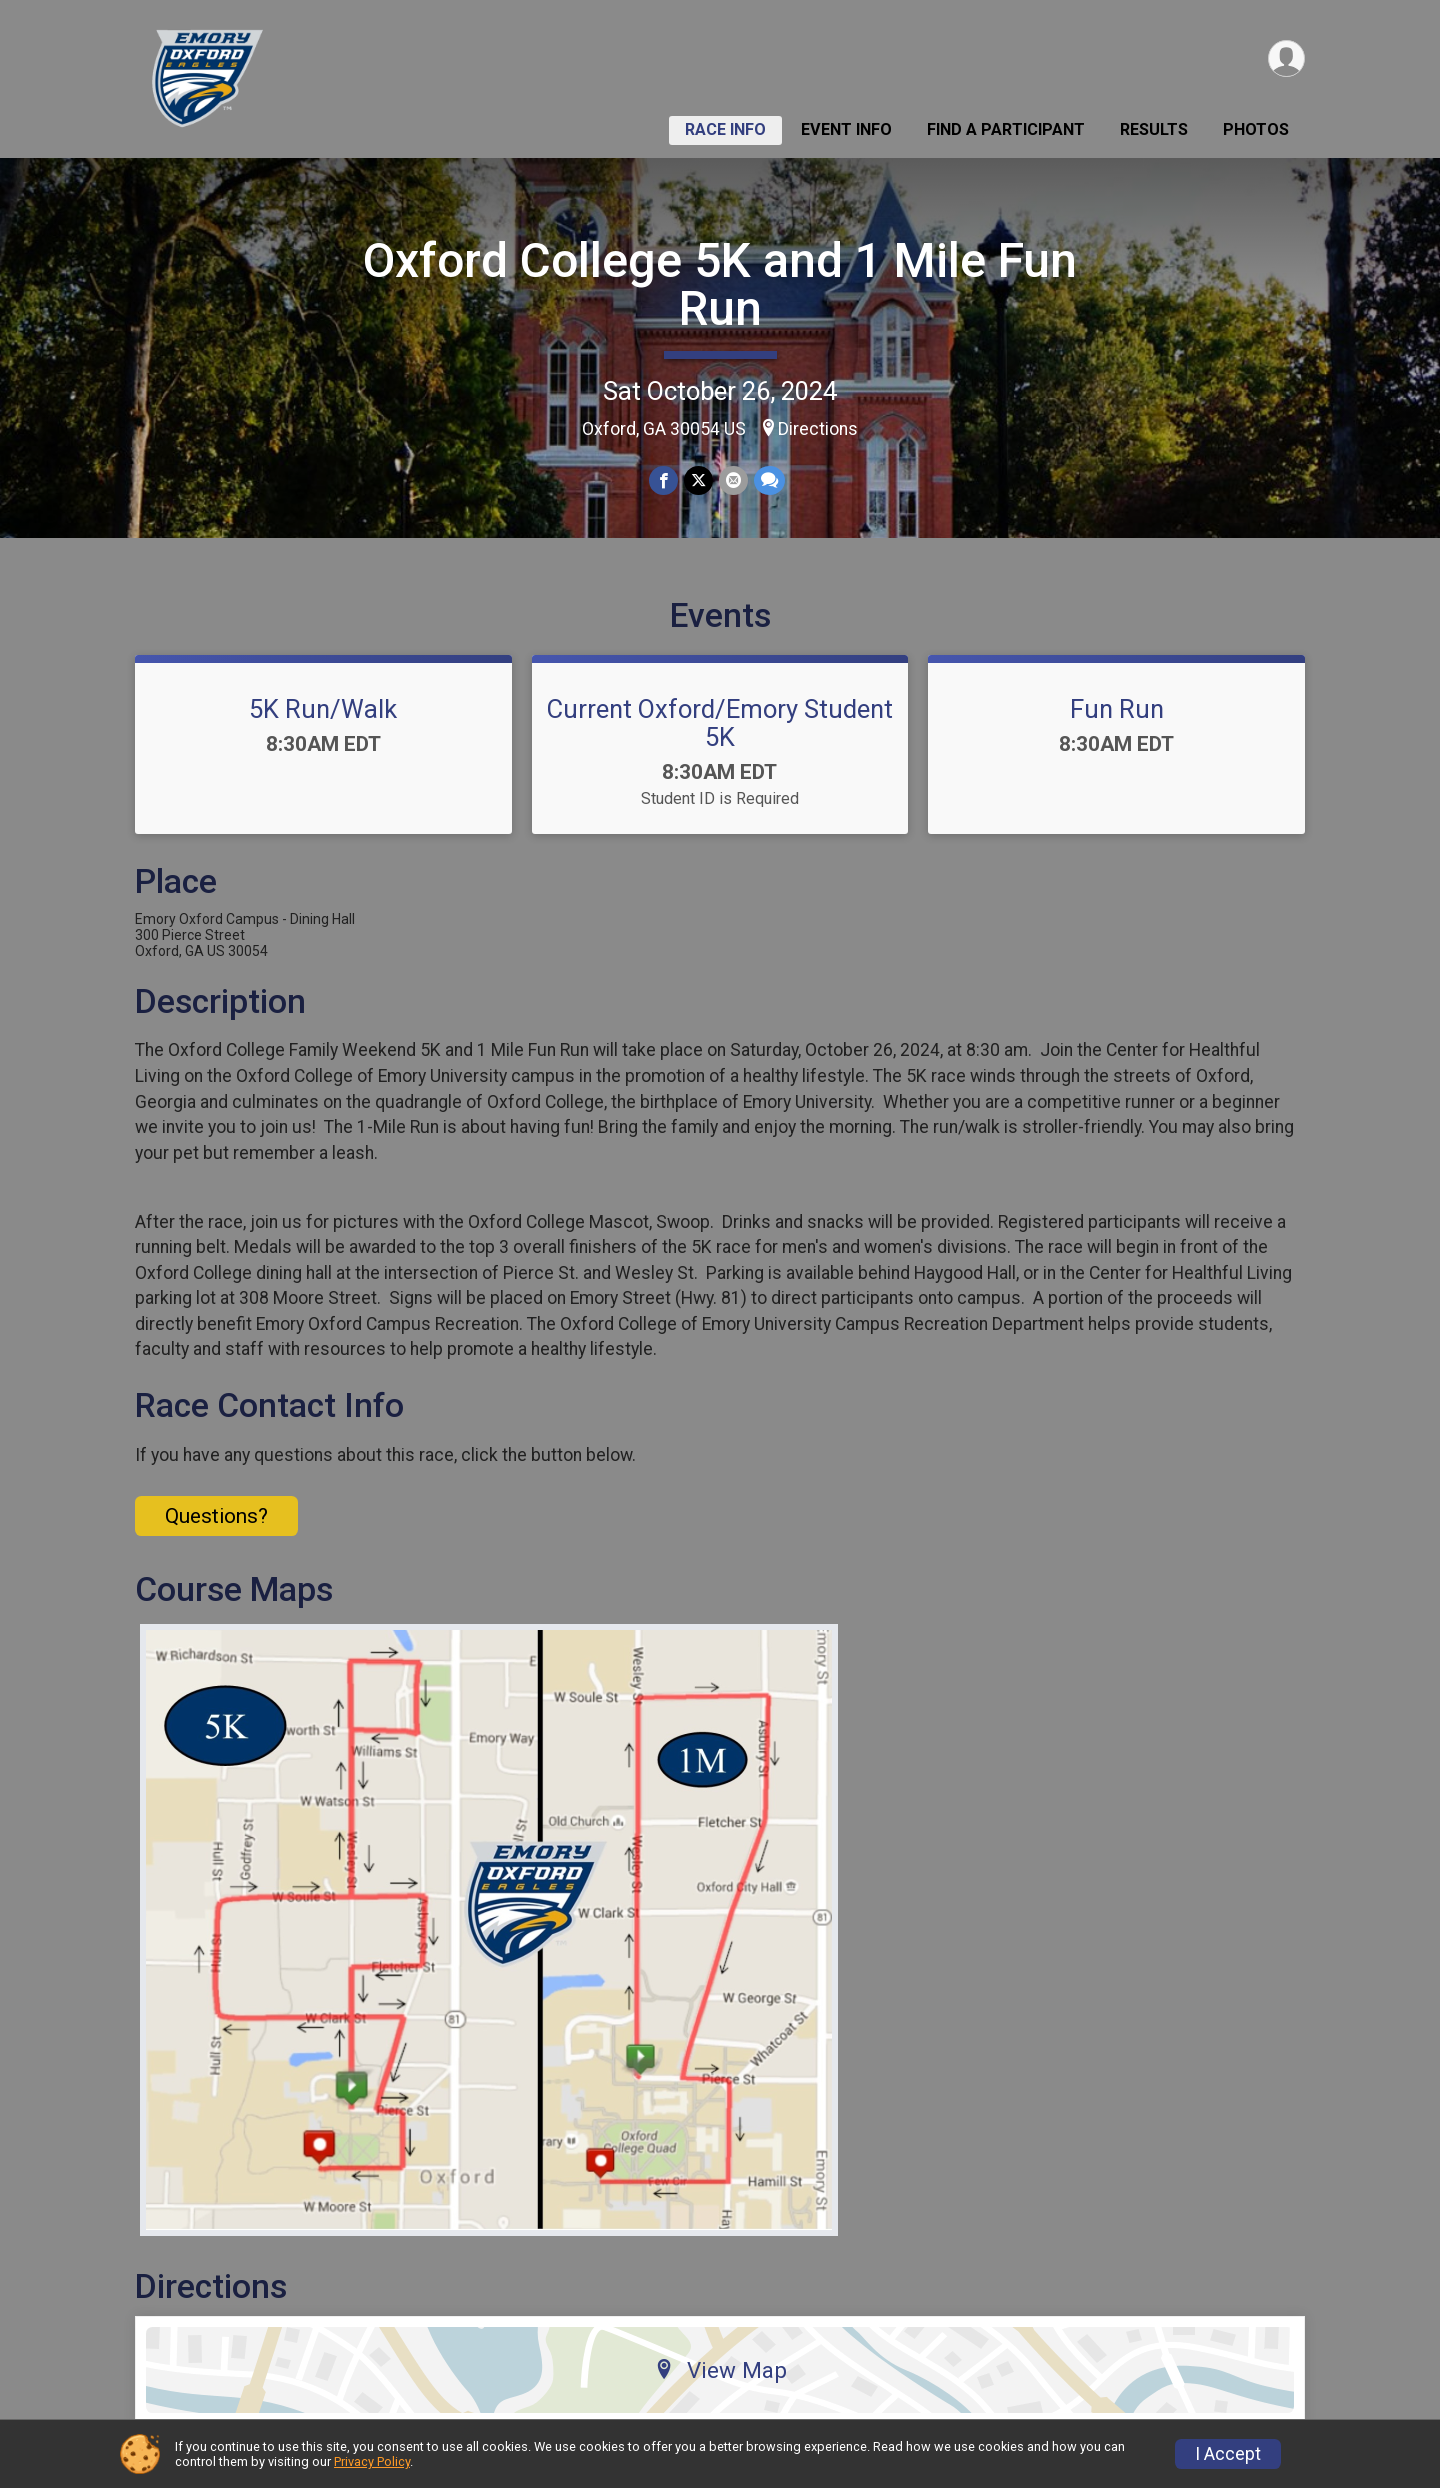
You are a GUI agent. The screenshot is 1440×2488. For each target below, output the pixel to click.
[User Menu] (1286, 58)
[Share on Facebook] (663, 480)
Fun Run (1117, 709)
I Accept (1228, 2454)
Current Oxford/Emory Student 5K (720, 723)
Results (1154, 129)
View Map (720, 2370)
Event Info (846, 129)
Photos (1256, 129)
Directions (818, 429)
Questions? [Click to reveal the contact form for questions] (216, 1516)
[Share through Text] (769, 480)
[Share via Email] (733, 480)
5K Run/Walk (323, 709)
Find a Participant (1006, 129)
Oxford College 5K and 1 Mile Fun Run (720, 284)
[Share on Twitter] (698, 480)
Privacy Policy (372, 2461)
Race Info (725, 129)
